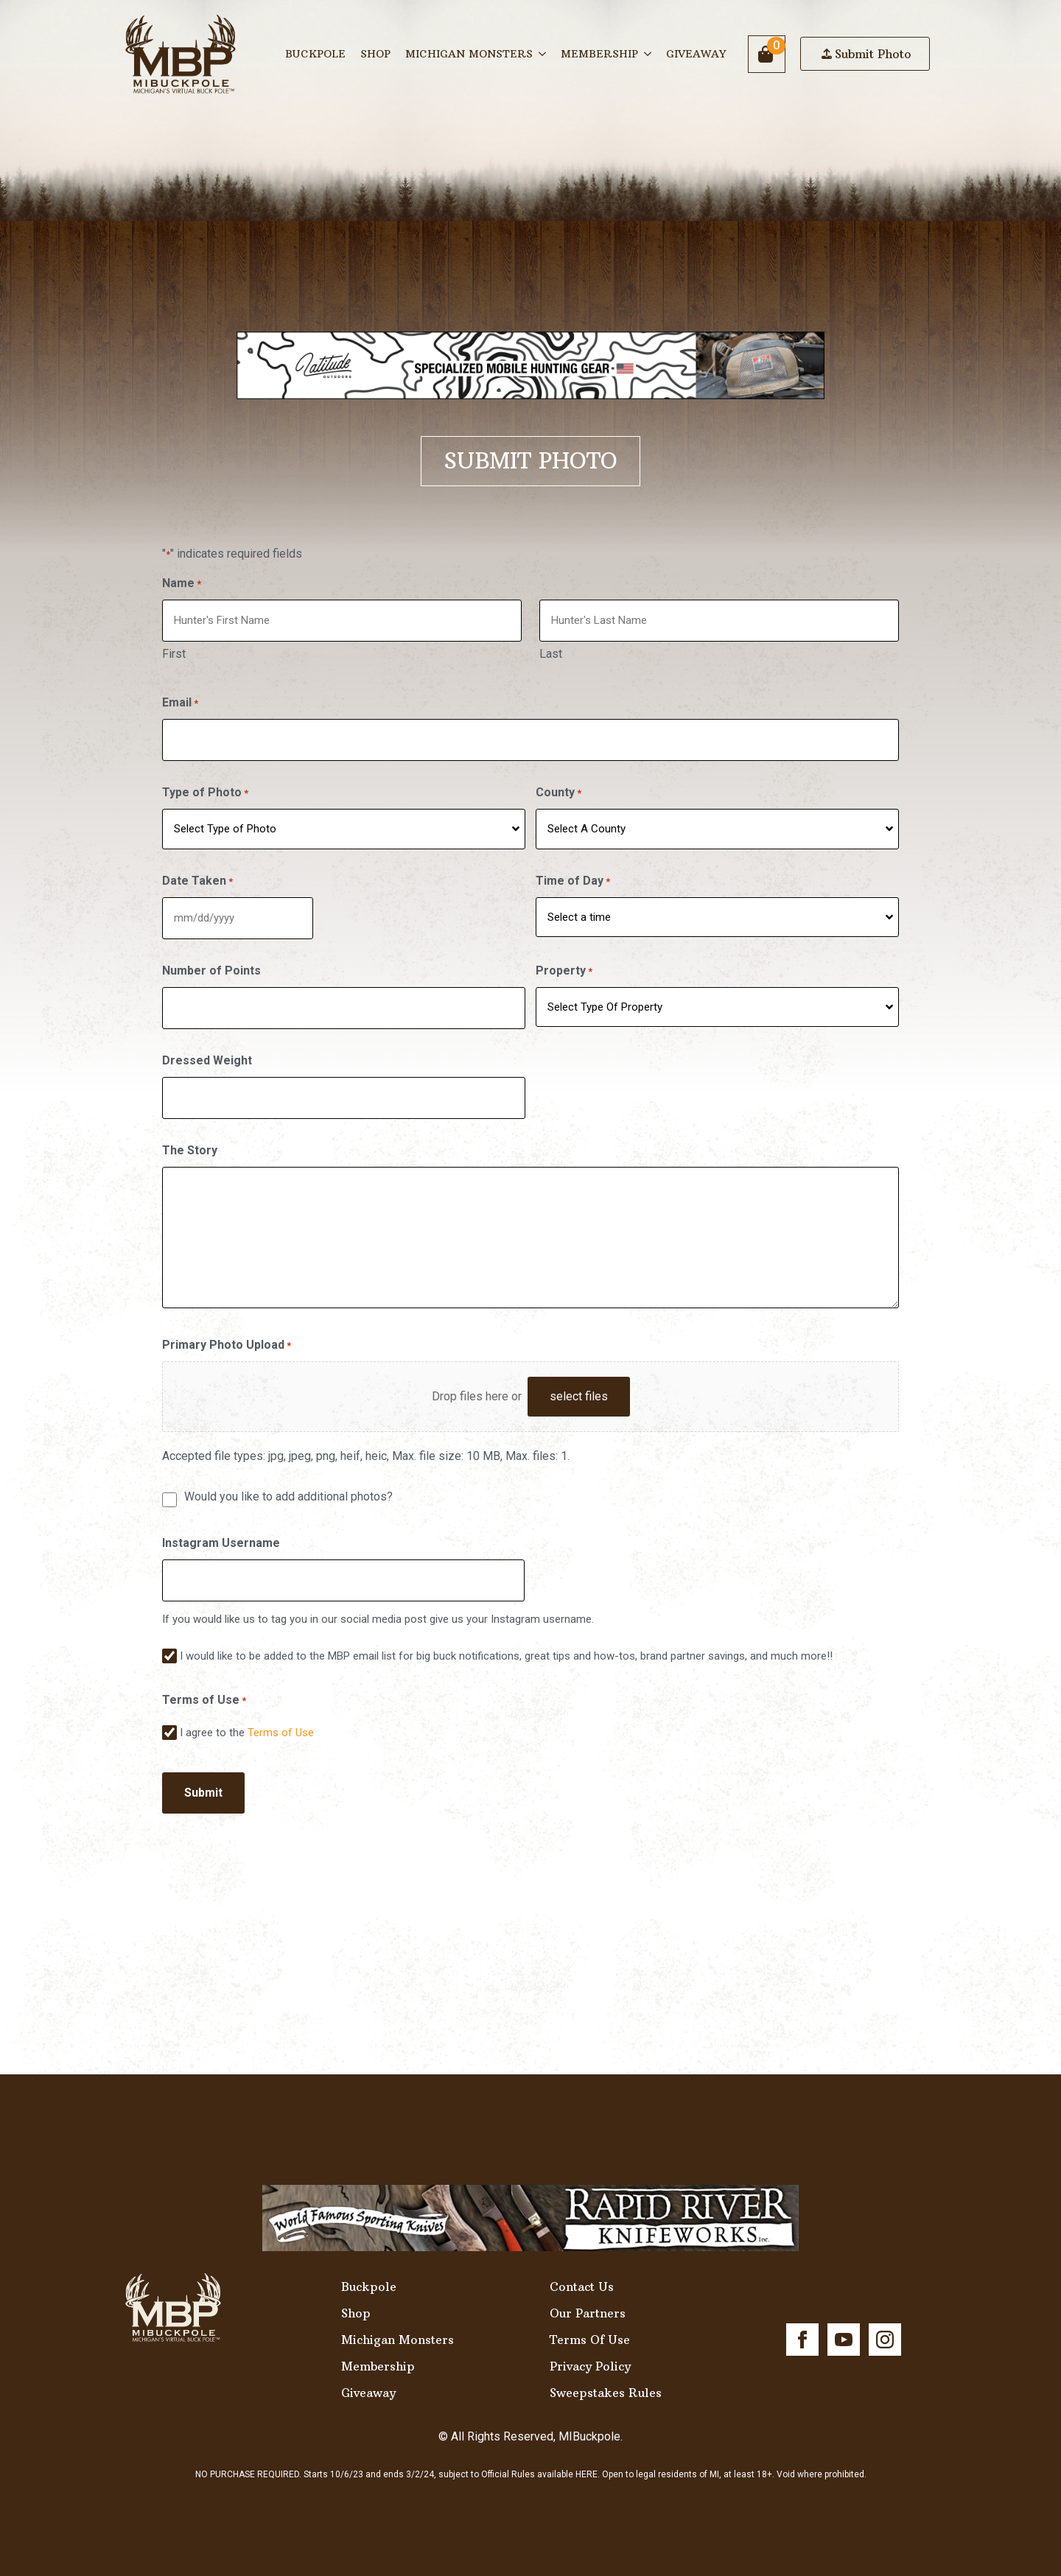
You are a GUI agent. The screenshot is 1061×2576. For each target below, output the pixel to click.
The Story (189, 1138)
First (174, 652)
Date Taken (197, 875)
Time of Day (575, 875)
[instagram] (885, 2324)
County (561, 787)
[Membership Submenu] (648, 53)
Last (553, 652)
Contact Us (582, 2271)
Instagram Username (221, 1531)
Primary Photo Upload (226, 1333)
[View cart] (766, 54)
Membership (599, 53)
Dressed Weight (207, 1051)
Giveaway (696, 53)
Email (180, 699)
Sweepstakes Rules (606, 2377)
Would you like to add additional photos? (288, 1485)
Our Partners (588, 2297)
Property (566, 963)
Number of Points (211, 962)
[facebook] (802, 2324)
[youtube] (843, 2324)
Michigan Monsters (469, 53)
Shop (375, 53)
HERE (586, 2459)
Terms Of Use (590, 2324)
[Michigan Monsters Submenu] (543, 53)
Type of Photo (205, 787)
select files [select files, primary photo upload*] (579, 1384)
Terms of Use (281, 1719)
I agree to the (247, 1719)
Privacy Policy (590, 2350)
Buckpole (315, 53)
